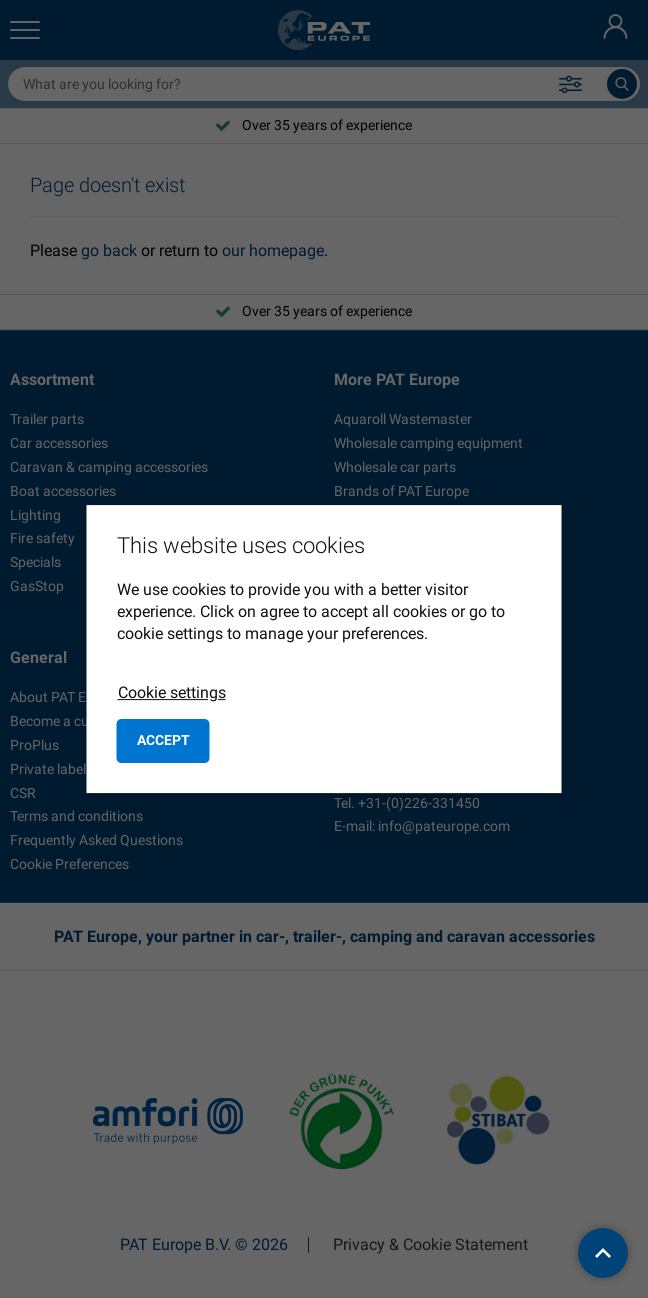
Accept (163, 740)
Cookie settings (172, 692)
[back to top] (603, 1253)
